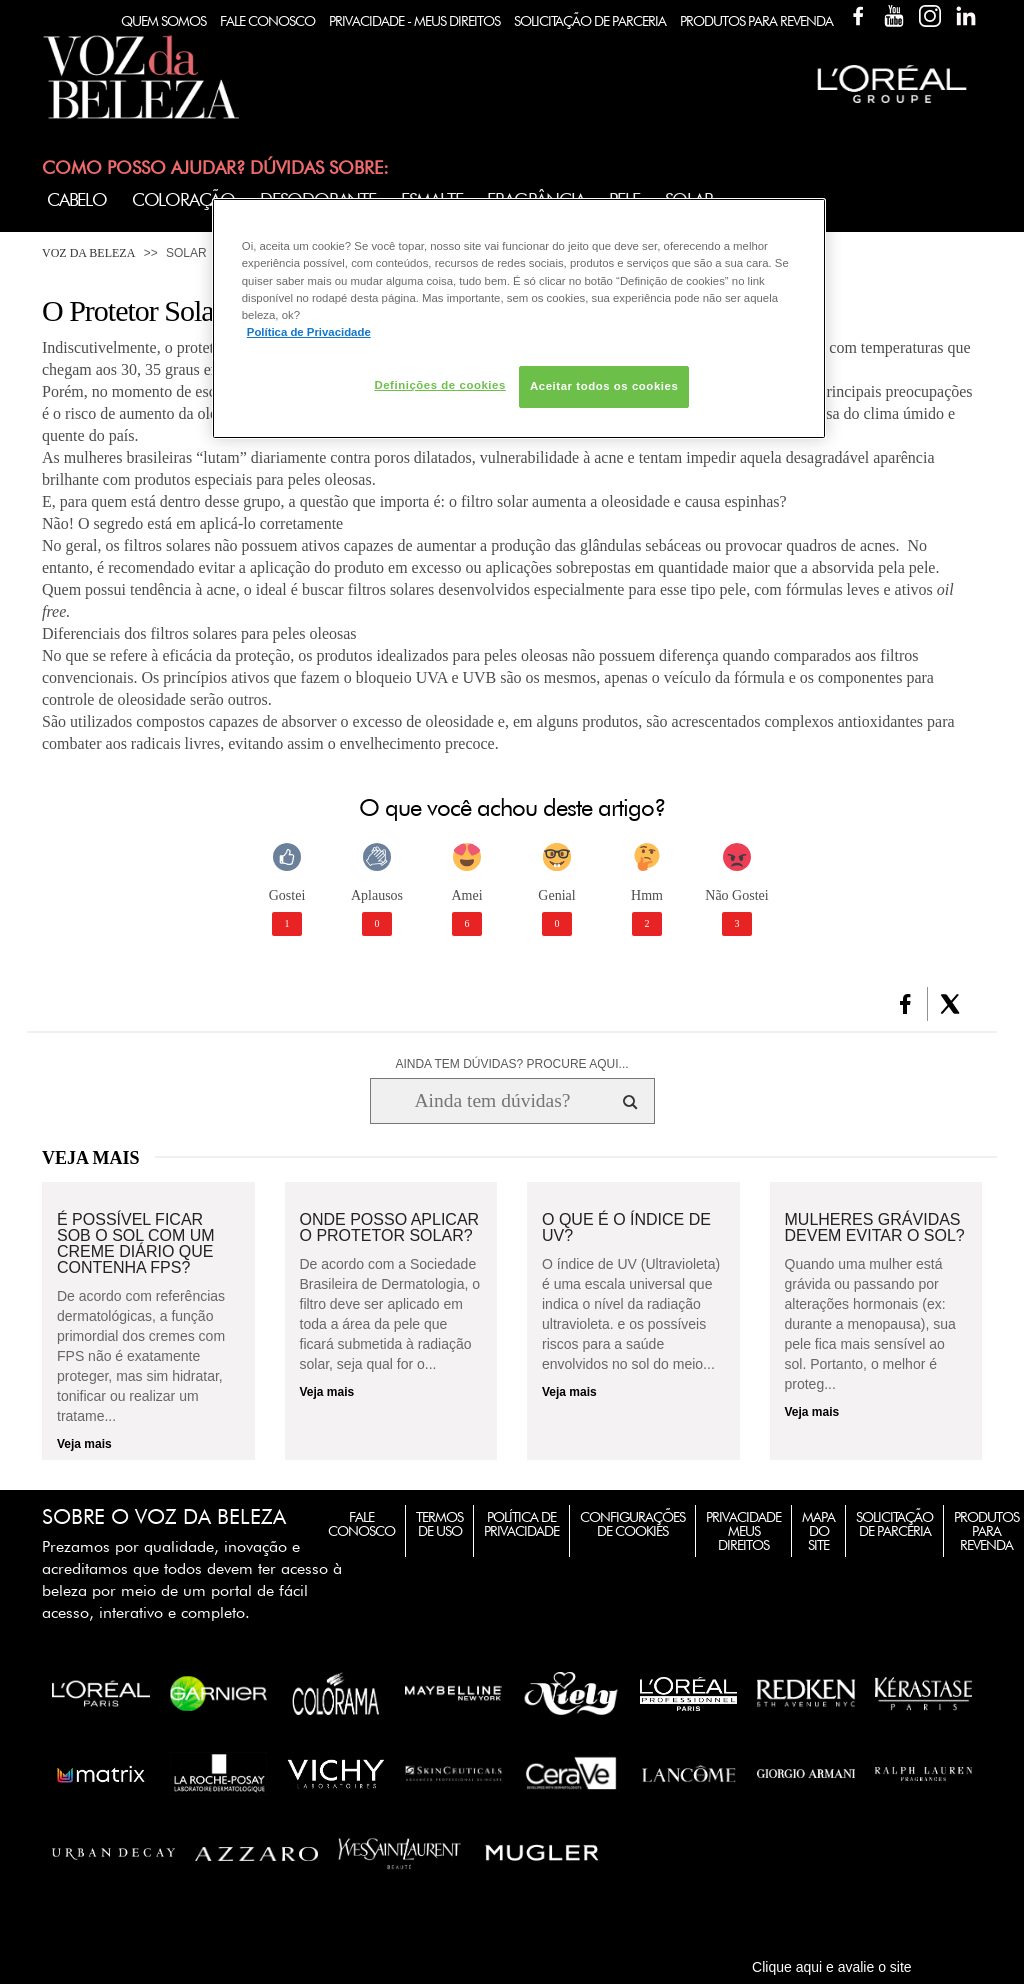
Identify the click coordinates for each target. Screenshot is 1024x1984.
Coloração (183, 199)
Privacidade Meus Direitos (743, 1531)
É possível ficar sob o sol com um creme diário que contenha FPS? (136, 1244)
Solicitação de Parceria (590, 21)
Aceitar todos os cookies (604, 386)
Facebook (858, 16)
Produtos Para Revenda (756, 21)
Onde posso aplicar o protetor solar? (390, 1228)
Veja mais (84, 1444)
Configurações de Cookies (632, 1524)
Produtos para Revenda (986, 1531)
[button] (905, 1004)
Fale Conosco (267, 21)
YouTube (894, 16)
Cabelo (77, 199)
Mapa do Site (818, 1531)
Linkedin (966, 16)
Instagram (930, 16)
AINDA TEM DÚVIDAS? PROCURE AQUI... (511, 1064)
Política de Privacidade (521, 1524)
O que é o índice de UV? (626, 1228)
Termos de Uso (439, 1524)
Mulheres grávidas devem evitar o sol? (875, 1228)
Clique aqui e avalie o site (832, 1967)
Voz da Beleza (88, 253)
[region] (519, 318)
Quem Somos (163, 21)
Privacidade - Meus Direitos (414, 21)
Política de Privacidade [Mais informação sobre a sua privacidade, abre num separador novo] (309, 332)
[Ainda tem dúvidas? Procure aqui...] (492, 1101)
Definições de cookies (439, 385)
